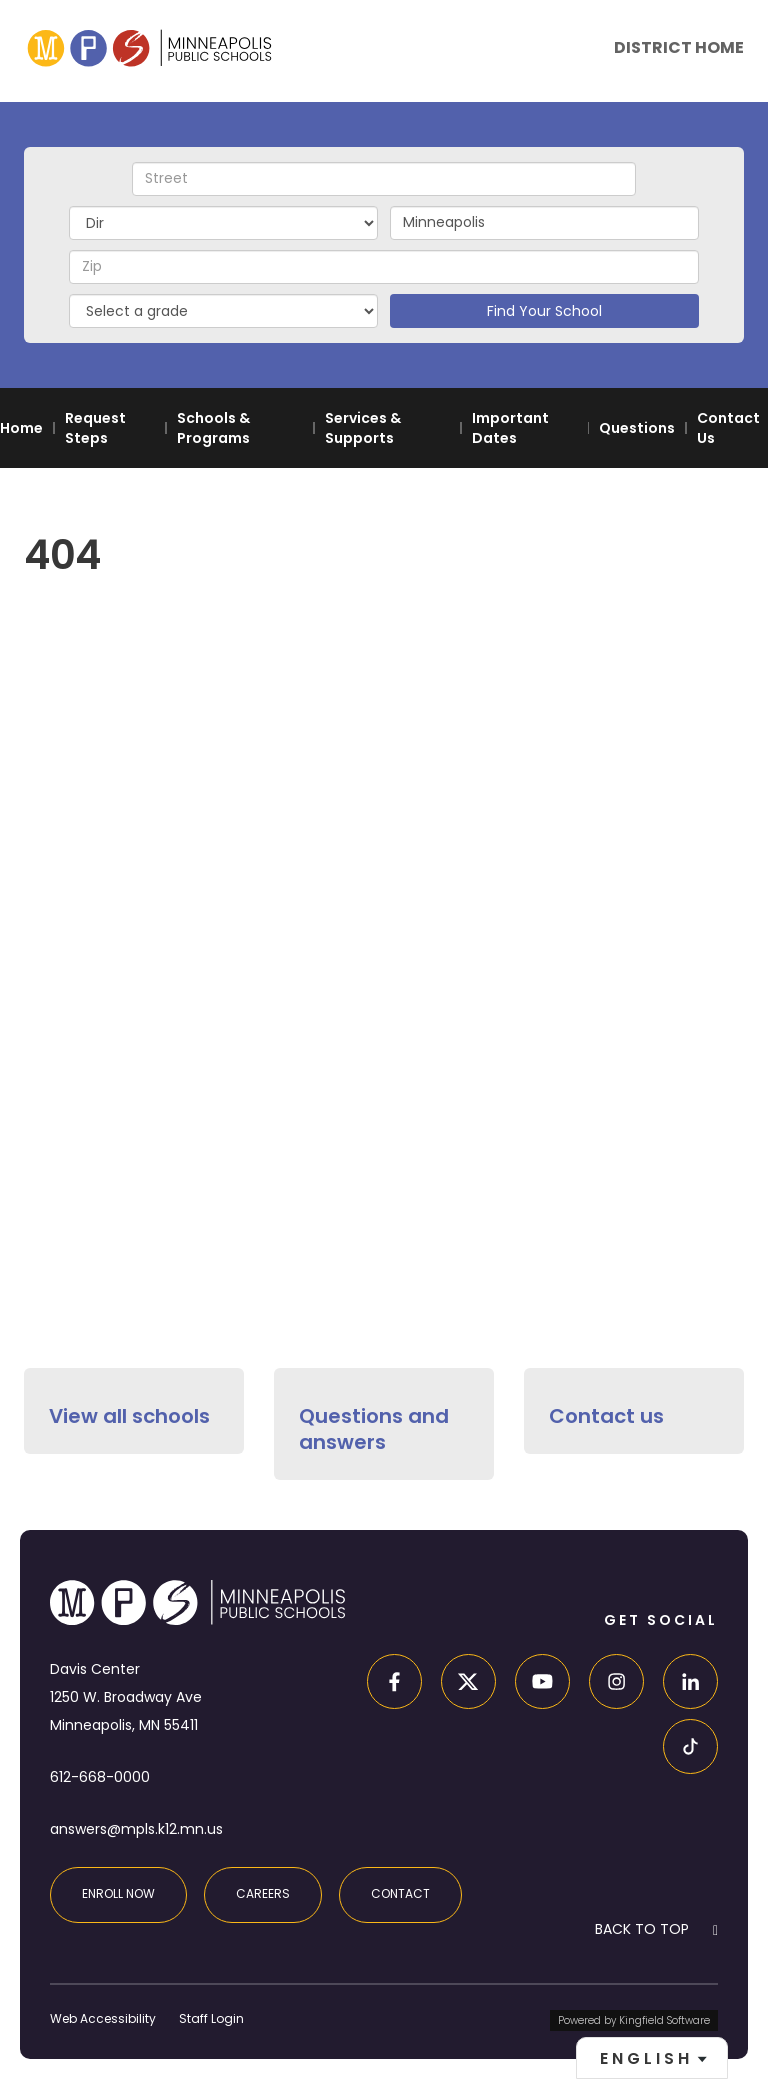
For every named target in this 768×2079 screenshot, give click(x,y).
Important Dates (510, 428)
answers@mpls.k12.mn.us (136, 1829)
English (646, 2058)
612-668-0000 (100, 1777)
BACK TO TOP (642, 1929)
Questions (637, 428)
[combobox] (652, 2058)
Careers (263, 1893)
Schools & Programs (213, 428)
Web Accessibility (103, 2018)
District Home (679, 47)
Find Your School (544, 311)
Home (21, 428)
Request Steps (95, 428)
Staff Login (211, 2018)
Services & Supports (363, 428)
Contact (400, 1893)
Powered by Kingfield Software (634, 2020)
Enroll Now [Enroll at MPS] (118, 1893)
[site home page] (150, 47)
